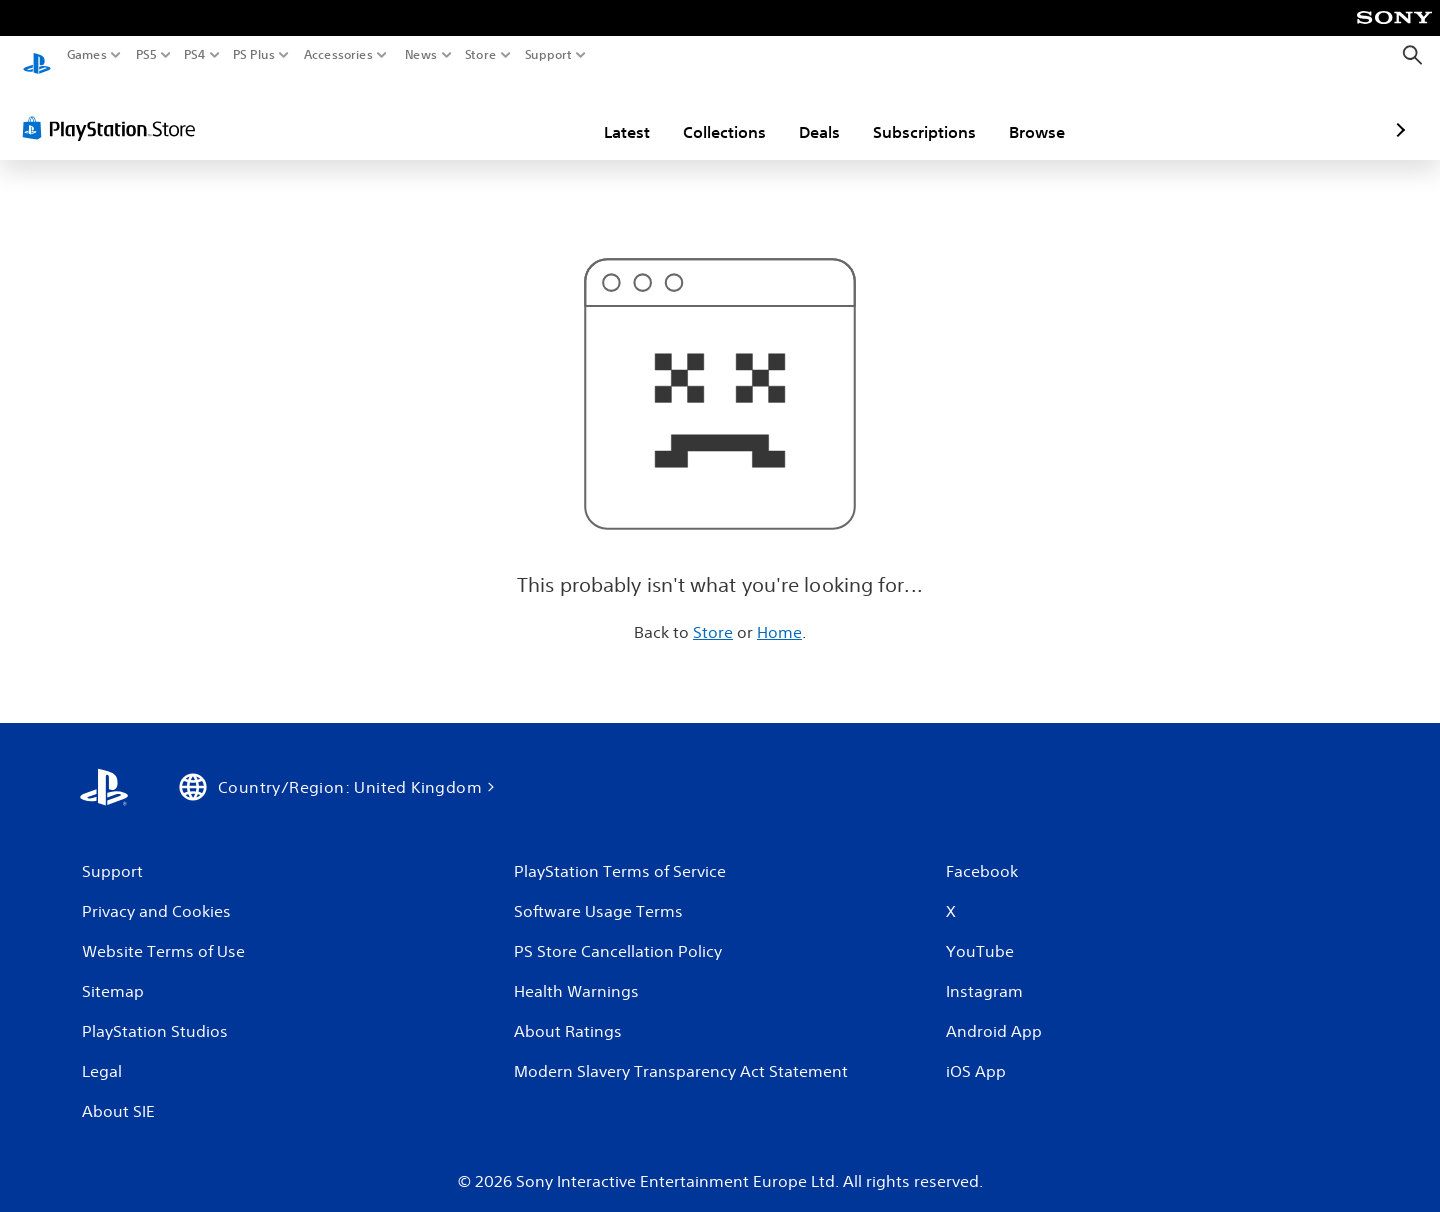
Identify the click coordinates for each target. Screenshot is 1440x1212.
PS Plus (254, 55)
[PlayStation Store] (114, 109)
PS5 (146, 55)
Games (87, 55)
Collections (607, 113)
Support (549, 55)
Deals (702, 113)
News (420, 55)
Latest (510, 113)
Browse (920, 113)
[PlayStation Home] (37, 55)
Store (481, 55)
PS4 (195, 55)
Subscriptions (807, 113)
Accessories (338, 55)
